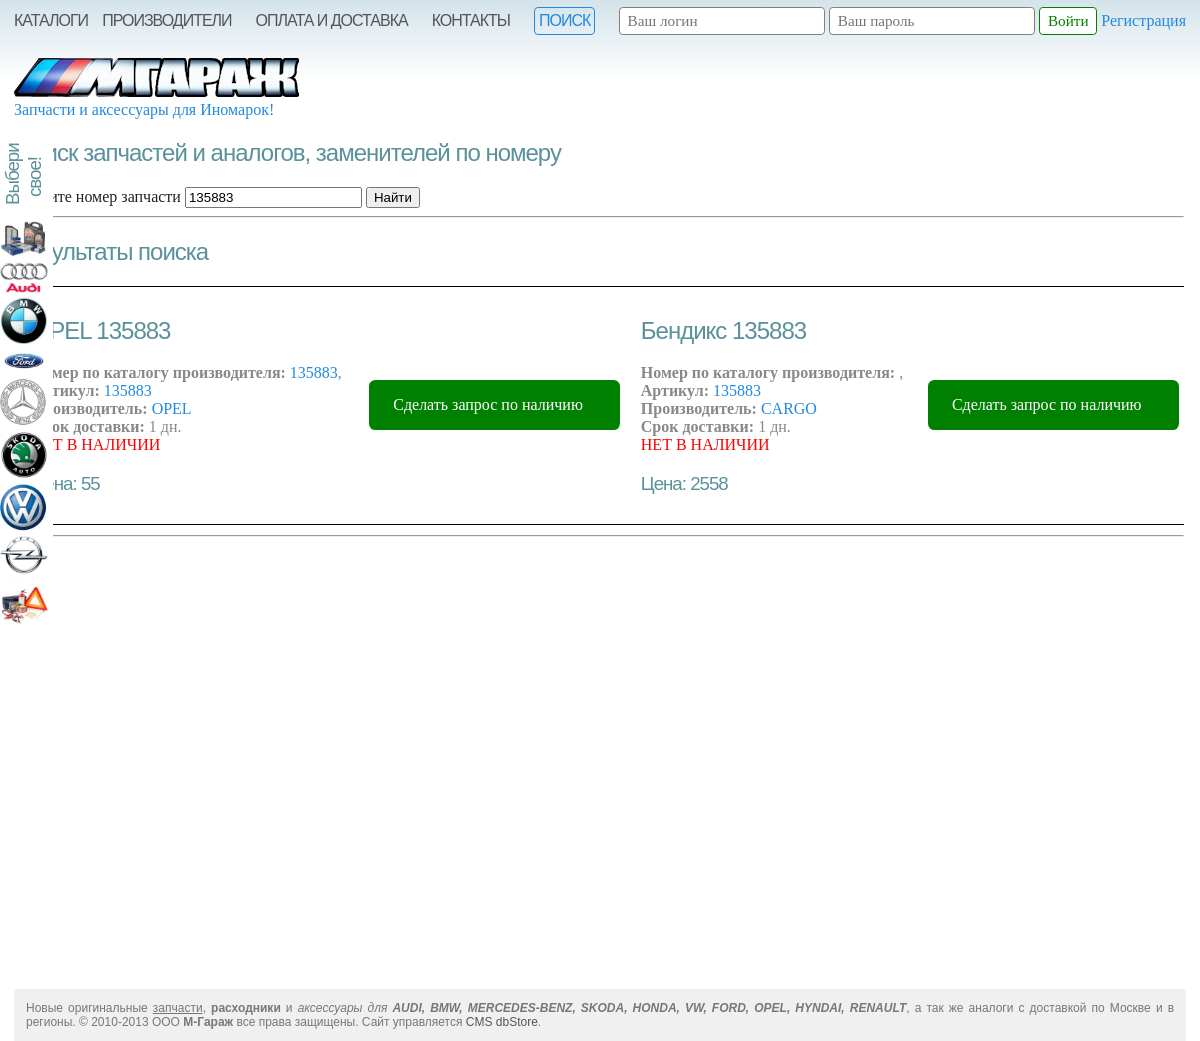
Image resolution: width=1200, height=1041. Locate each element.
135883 (314, 372)
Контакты (471, 20)
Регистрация (1143, 20)
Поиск (564, 20)
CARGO (789, 408)
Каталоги (51, 20)
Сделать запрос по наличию (488, 404)
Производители (166, 20)
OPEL (172, 408)
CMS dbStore (502, 1022)
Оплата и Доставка (332, 20)
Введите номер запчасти (98, 196)
